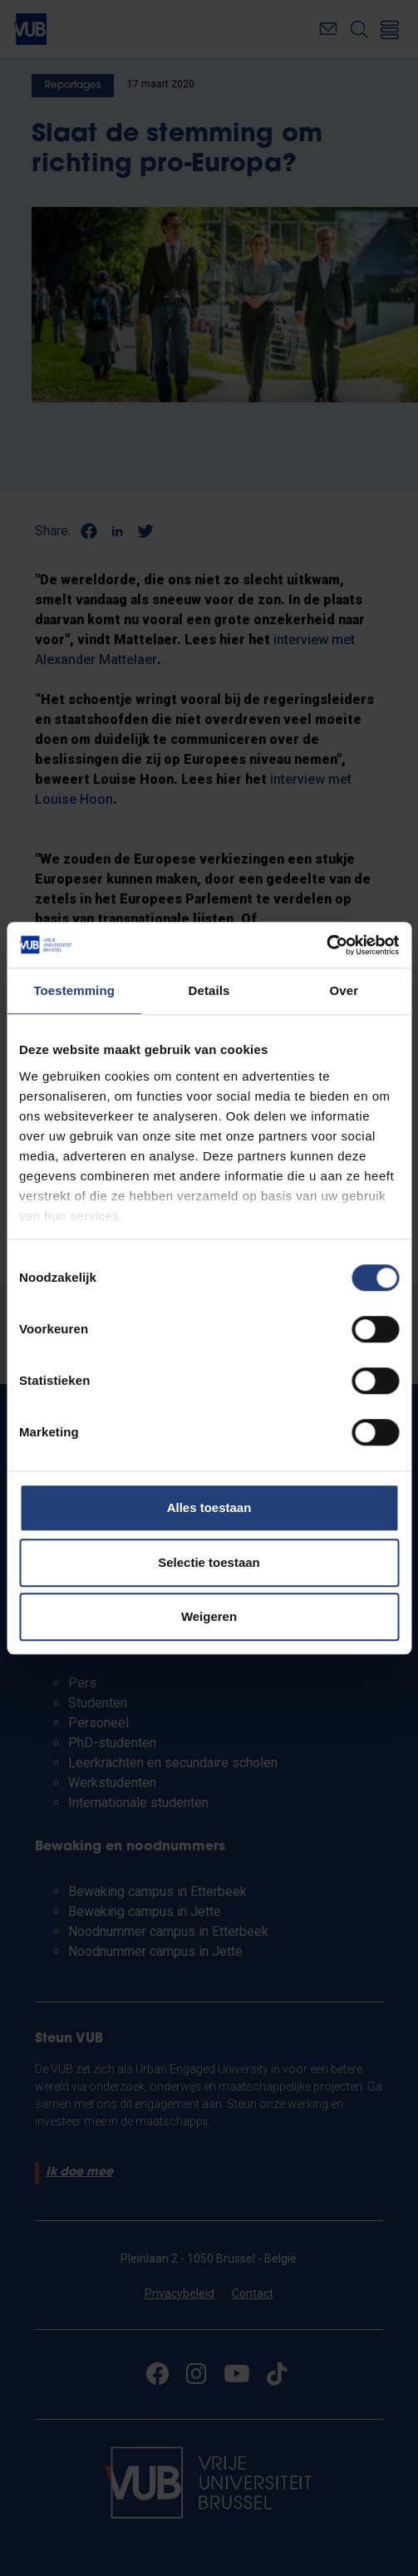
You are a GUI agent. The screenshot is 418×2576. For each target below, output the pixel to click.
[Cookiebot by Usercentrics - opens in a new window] (326, 945)
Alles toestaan (209, 1507)
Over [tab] (344, 990)
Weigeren (209, 1616)
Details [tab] (209, 990)
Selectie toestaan (209, 1562)
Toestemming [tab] (74, 990)
